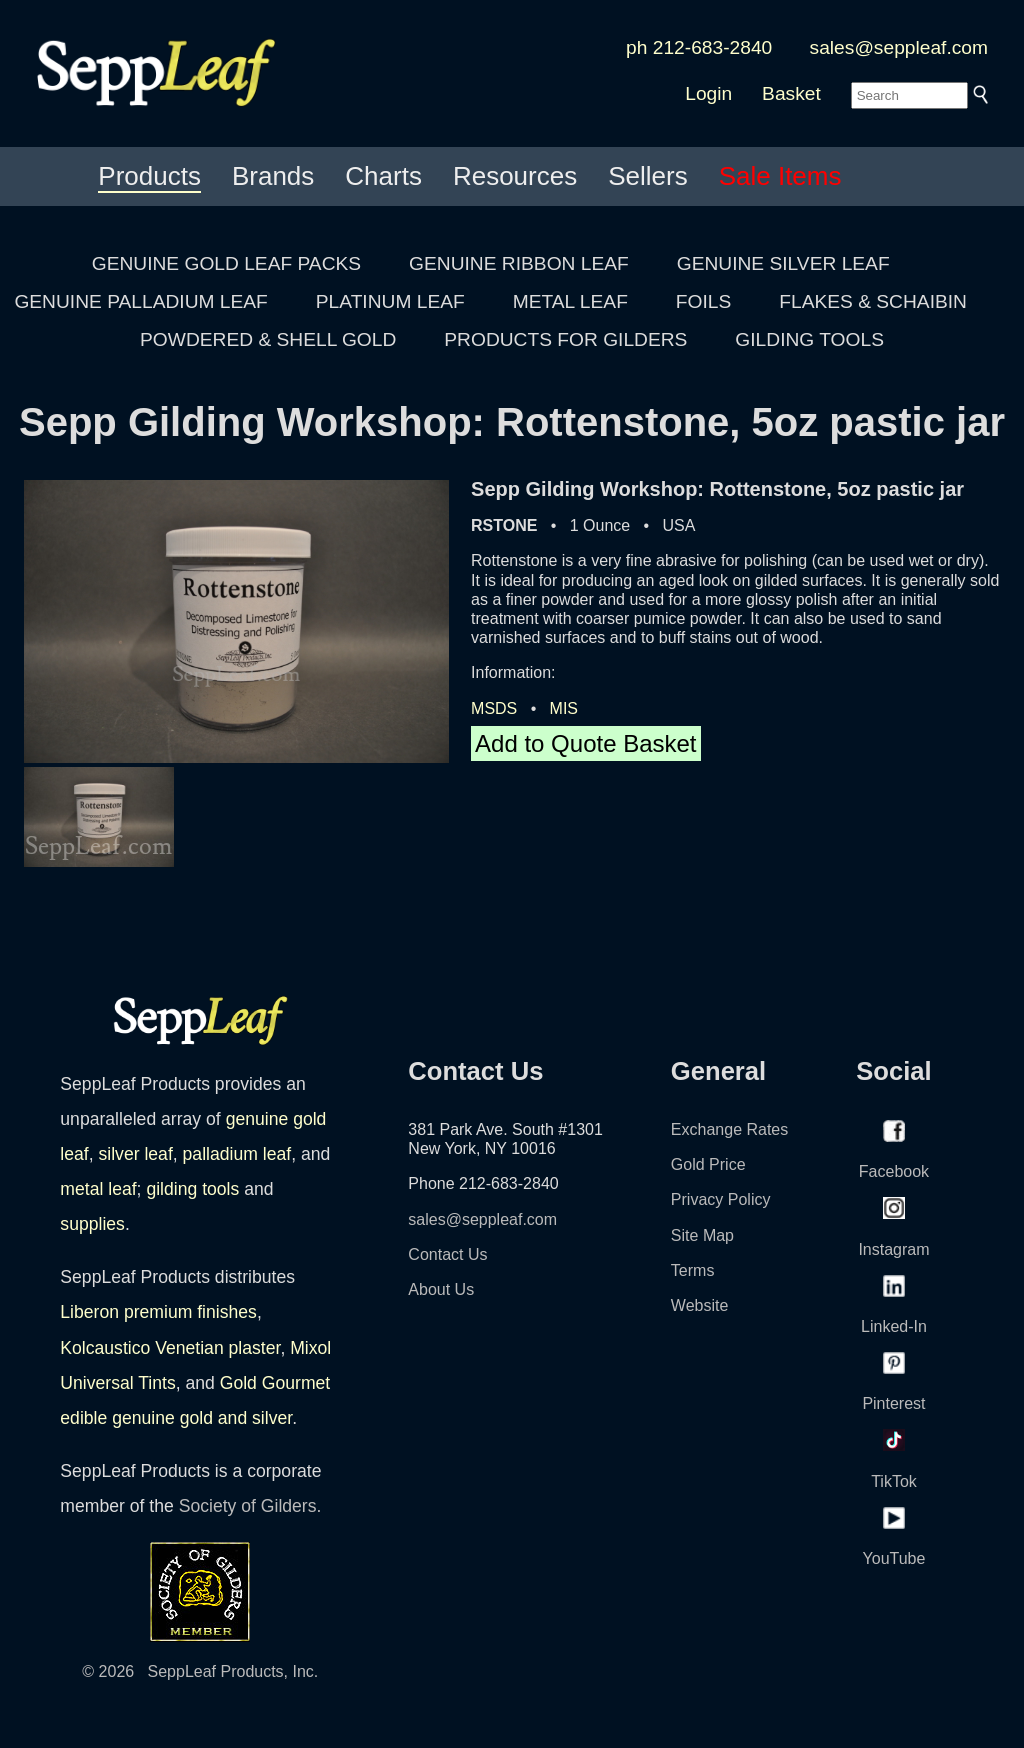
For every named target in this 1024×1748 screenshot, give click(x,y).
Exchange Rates (729, 1129)
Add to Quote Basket (585, 743)
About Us (441, 1289)
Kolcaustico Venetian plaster (170, 1348)
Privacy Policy (721, 1199)
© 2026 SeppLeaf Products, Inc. (200, 1671)
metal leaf (98, 1189)
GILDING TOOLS (809, 339)
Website (700, 1305)
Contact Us (447, 1254)
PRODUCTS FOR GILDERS (565, 339)
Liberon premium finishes (158, 1312)
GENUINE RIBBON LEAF (519, 263)
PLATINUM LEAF (390, 301)
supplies (92, 1224)
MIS (564, 708)
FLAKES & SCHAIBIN (873, 301)
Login (708, 93)
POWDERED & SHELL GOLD (268, 339)
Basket (791, 93)
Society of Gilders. (250, 1506)
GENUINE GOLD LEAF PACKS (226, 263)
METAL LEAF (570, 301)
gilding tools (192, 1189)
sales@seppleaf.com (899, 47)
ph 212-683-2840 (699, 47)
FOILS (703, 301)
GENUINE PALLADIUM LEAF (140, 301)
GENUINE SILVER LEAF (783, 263)
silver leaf (135, 1154)
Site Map (702, 1235)
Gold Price (708, 1164)
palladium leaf (237, 1154)
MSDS (494, 708)
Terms (693, 1270)
